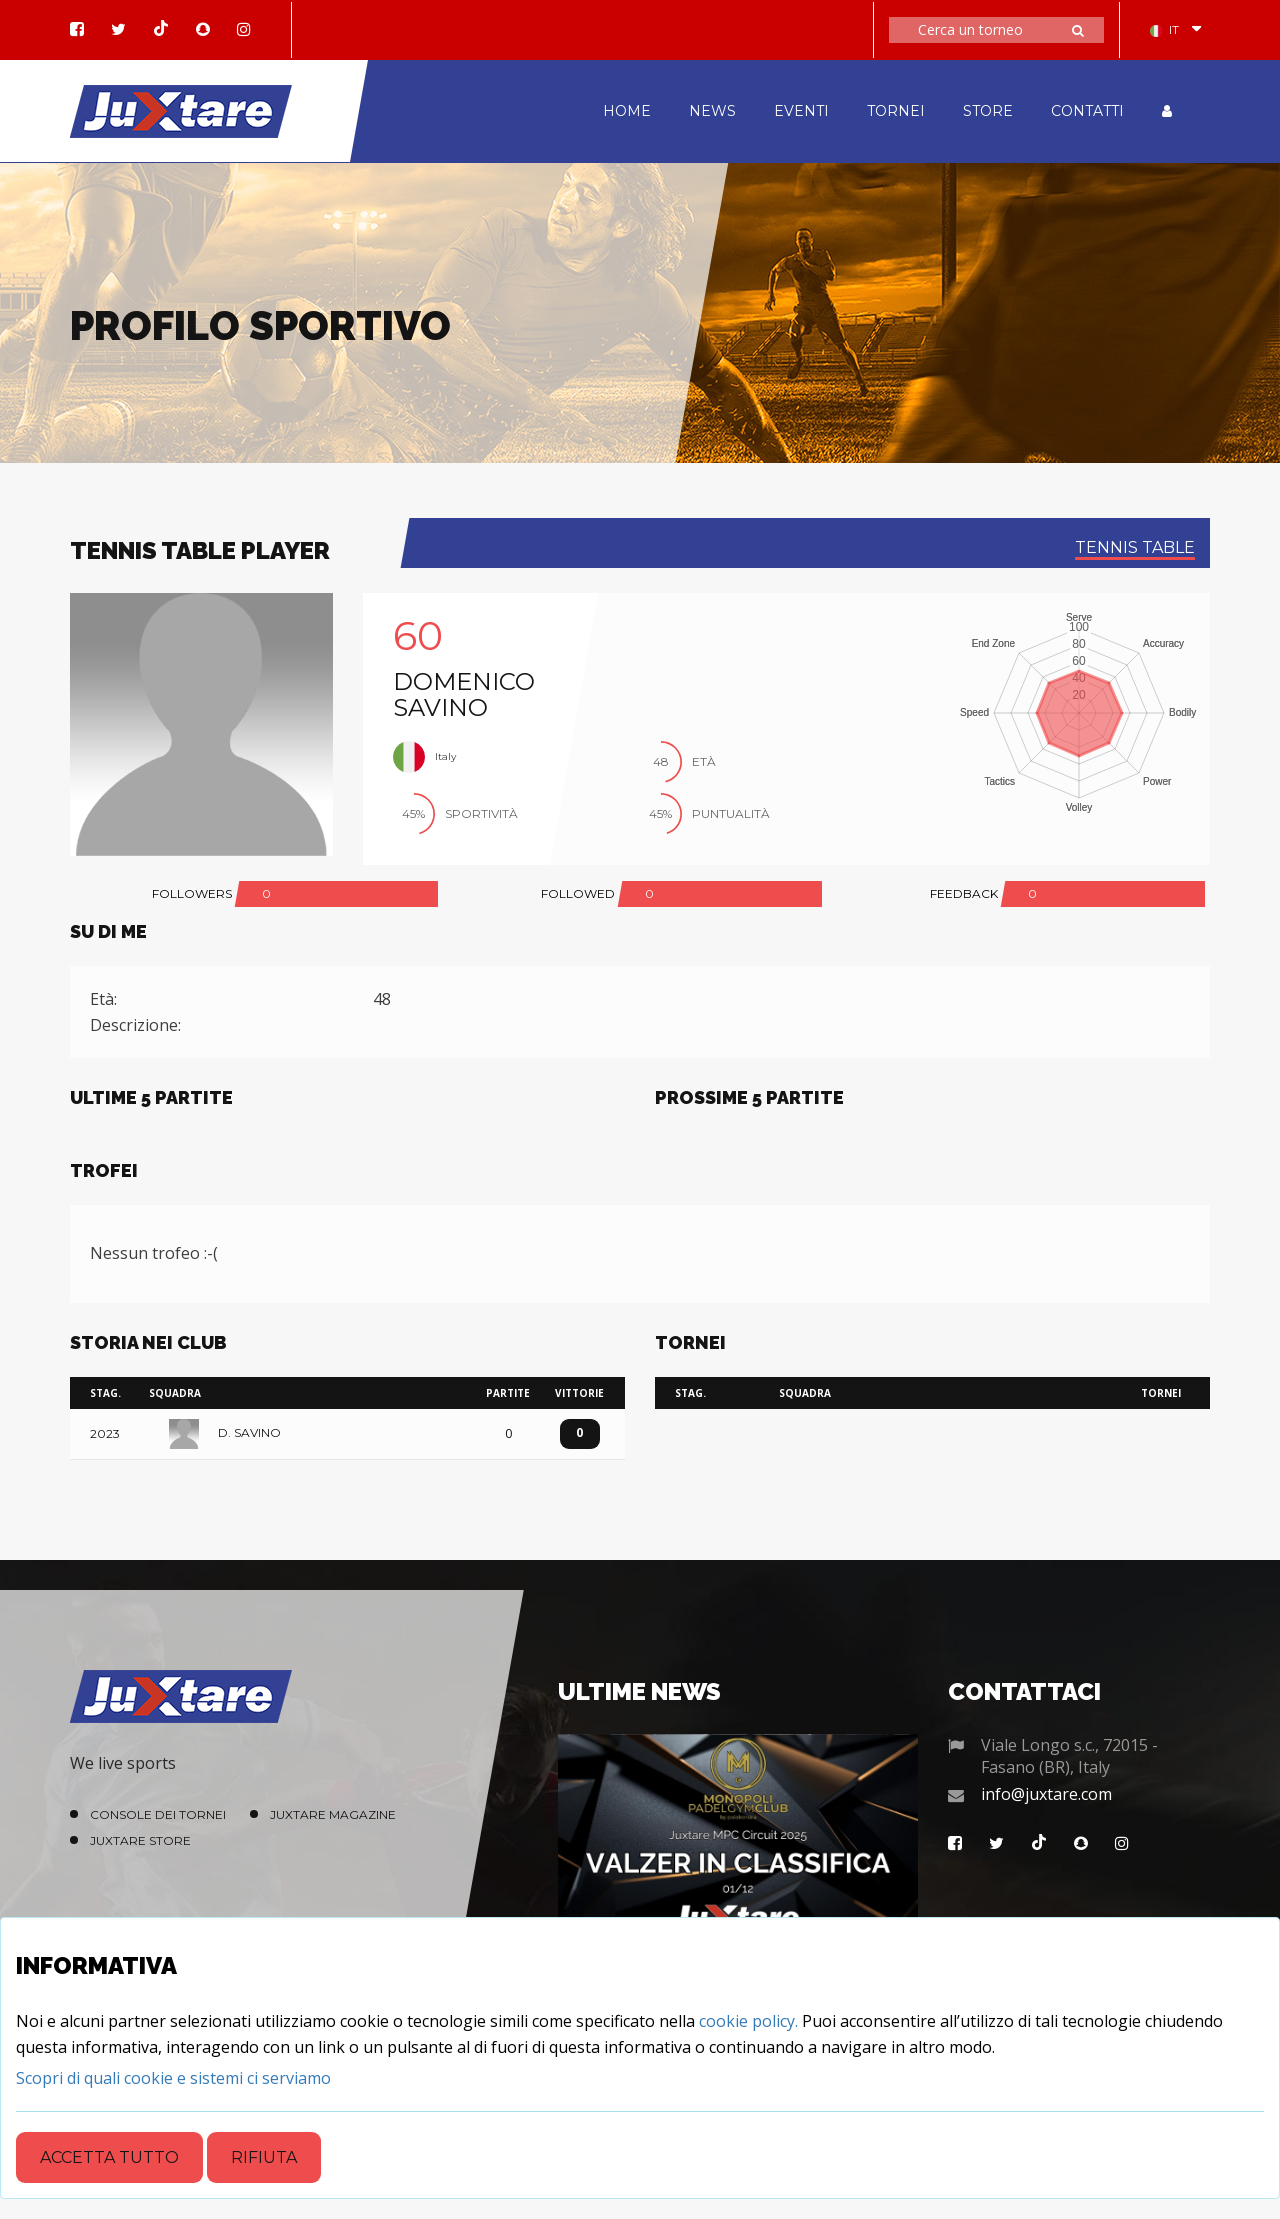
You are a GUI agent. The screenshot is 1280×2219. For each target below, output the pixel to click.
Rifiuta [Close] (264, 2157)
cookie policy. (748, 2021)
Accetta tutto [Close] (109, 2157)
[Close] (173, 2078)
